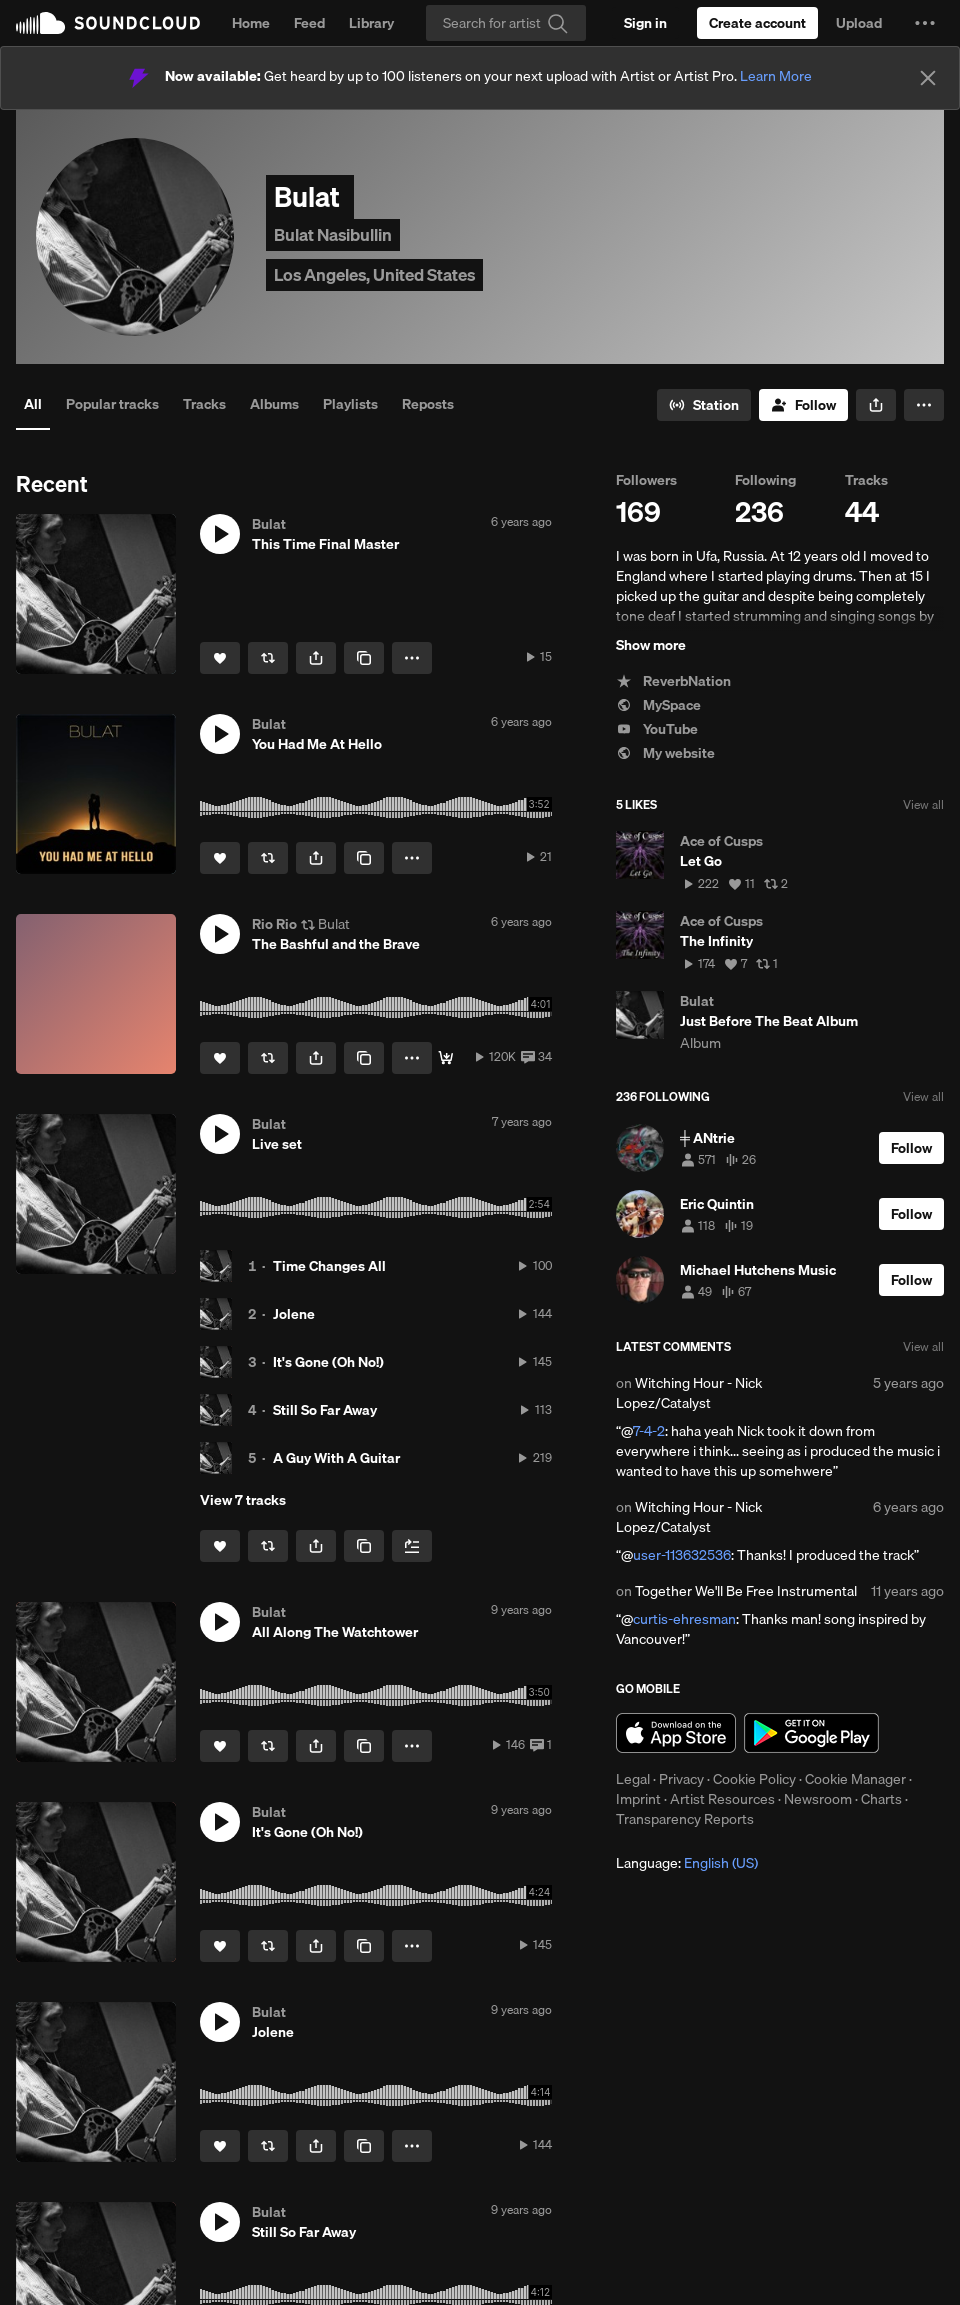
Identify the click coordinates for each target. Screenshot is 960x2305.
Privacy (681, 1779)
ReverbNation (673, 681)
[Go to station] (704, 405)
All (33, 404)
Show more (651, 645)
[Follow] (803, 405)
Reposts (428, 404)
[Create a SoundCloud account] (757, 23)
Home (251, 23)
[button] (925, 23)
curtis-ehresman (684, 1619)
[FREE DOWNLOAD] (446, 1058)
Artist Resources (722, 1799)
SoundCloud (108, 23)
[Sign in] (645, 23)
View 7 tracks (243, 1500)
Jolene (294, 1314)
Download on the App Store (676, 1733)
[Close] (928, 78)
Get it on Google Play (811, 1733)
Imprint (638, 1799)
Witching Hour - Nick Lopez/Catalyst (689, 1393)
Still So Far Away (325, 1410)
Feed (309, 23)
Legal (633, 1779)
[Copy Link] (364, 658)
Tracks (204, 404)
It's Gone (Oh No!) (328, 1362)
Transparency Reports (685, 1819)
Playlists (350, 404)
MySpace (658, 705)
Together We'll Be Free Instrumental (746, 1591)
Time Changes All (329, 1266)
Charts (881, 1799)
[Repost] (268, 658)
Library (371, 23)
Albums (274, 404)
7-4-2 (649, 1431)
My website (665, 753)
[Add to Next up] (412, 1546)
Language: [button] (687, 1863)
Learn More (776, 76)
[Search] (506, 23)
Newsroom (818, 1799)
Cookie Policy (754, 1779)
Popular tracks (112, 404)
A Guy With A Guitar (336, 1458)
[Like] (220, 658)
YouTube (657, 729)
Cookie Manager (855, 1779)
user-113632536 (682, 1555)
